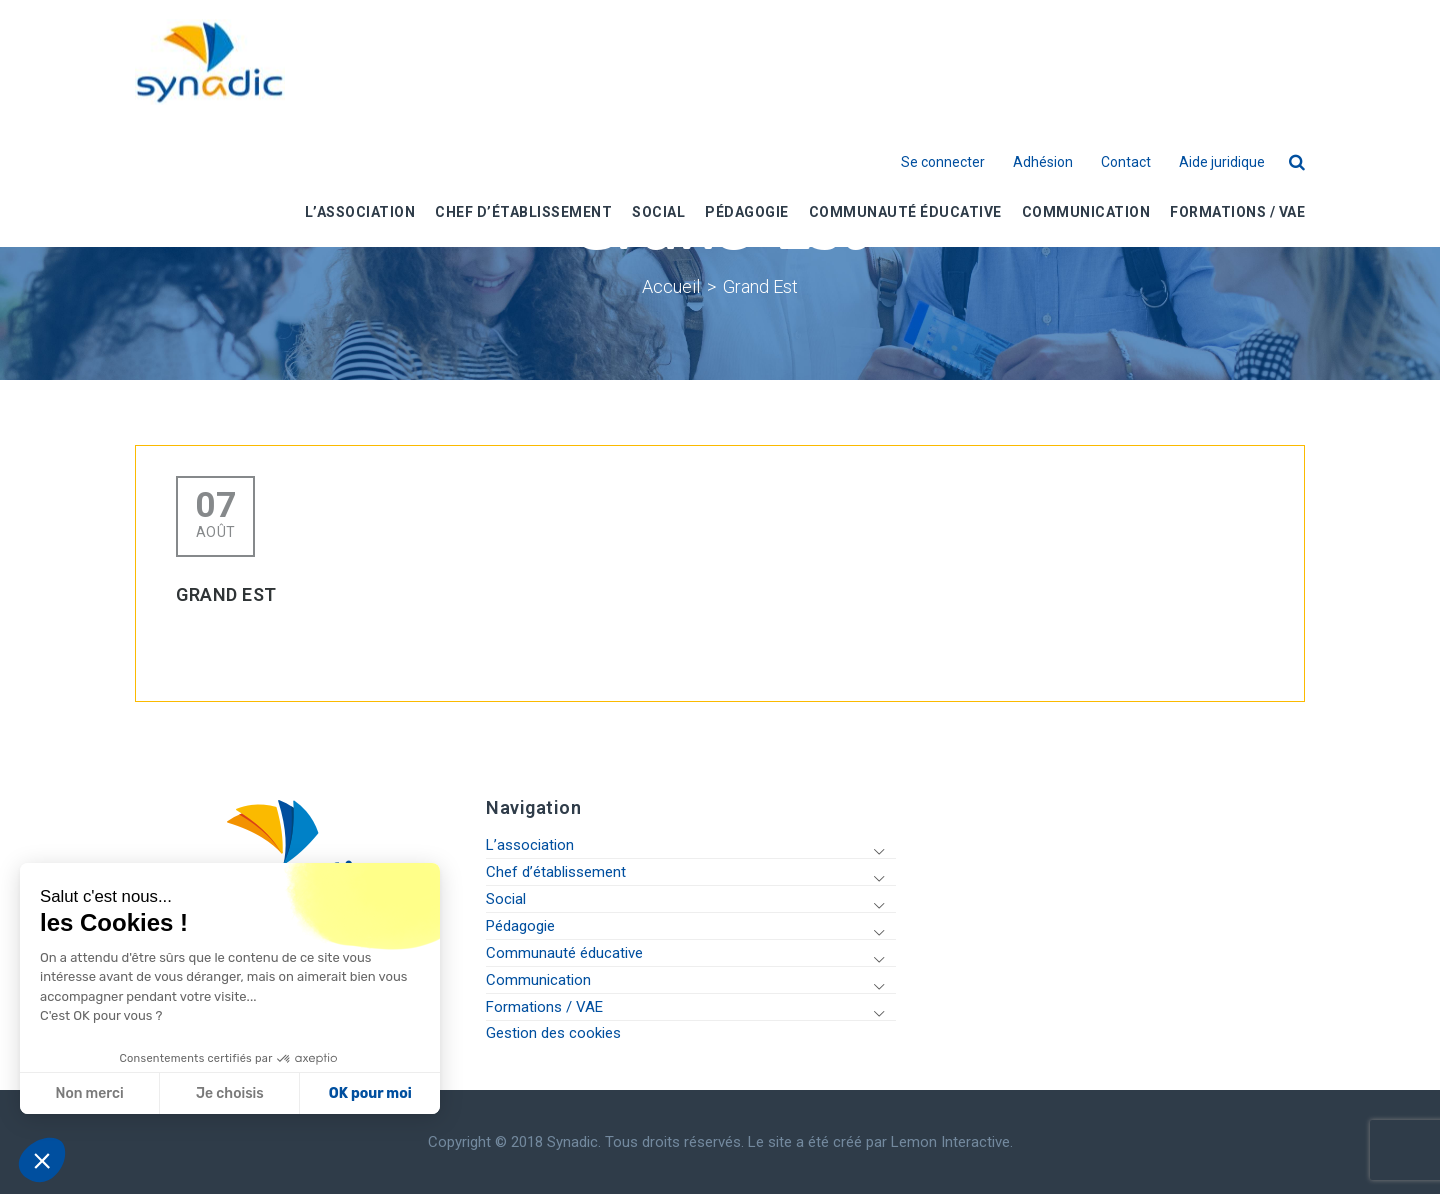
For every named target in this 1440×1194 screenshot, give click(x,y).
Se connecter (943, 163)
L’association (530, 845)
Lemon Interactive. (952, 1142)
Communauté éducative (564, 953)
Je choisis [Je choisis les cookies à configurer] (228, 1093)
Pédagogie (520, 926)
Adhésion (1043, 163)
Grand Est (760, 286)
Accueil (671, 286)
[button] (42, 1160)
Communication (538, 980)
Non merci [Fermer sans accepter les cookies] (87, 1093)
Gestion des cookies (553, 1033)
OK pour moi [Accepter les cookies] (367, 1093)
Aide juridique (1222, 163)
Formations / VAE (544, 1007)
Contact (1126, 163)
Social (506, 899)
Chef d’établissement (556, 872)
